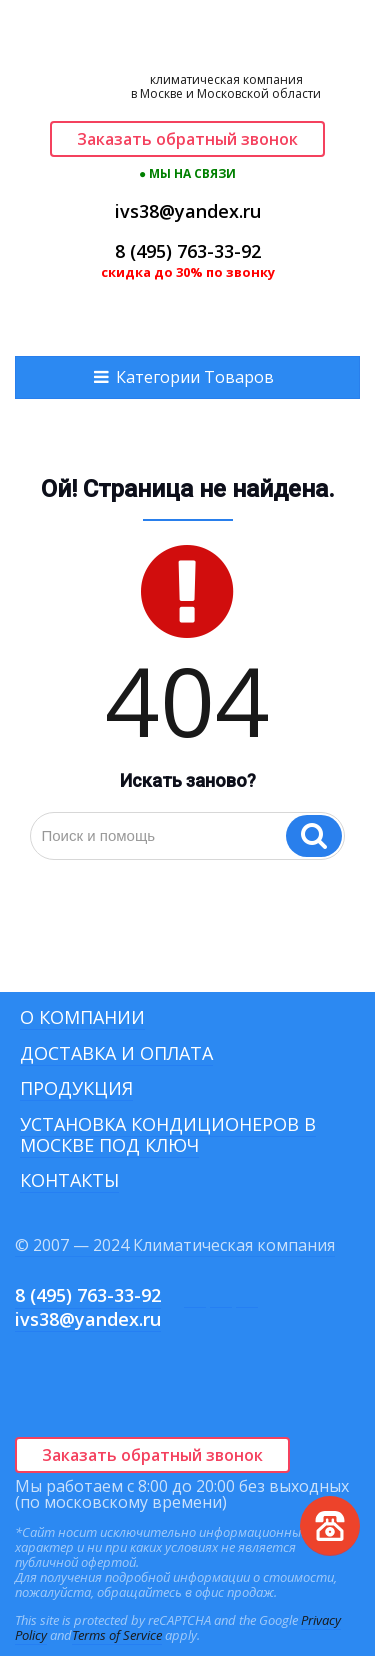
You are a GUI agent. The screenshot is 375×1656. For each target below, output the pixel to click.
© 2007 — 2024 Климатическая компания (175, 1245)
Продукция (76, 1088)
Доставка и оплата (116, 1053)
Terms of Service (117, 1635)
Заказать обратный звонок (187, 139)
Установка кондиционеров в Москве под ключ (168, 1134)
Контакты (69, 1180)
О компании (82, 1017)
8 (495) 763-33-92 (188, 251)
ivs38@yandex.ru (188, 211)
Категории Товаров (195, 377)
